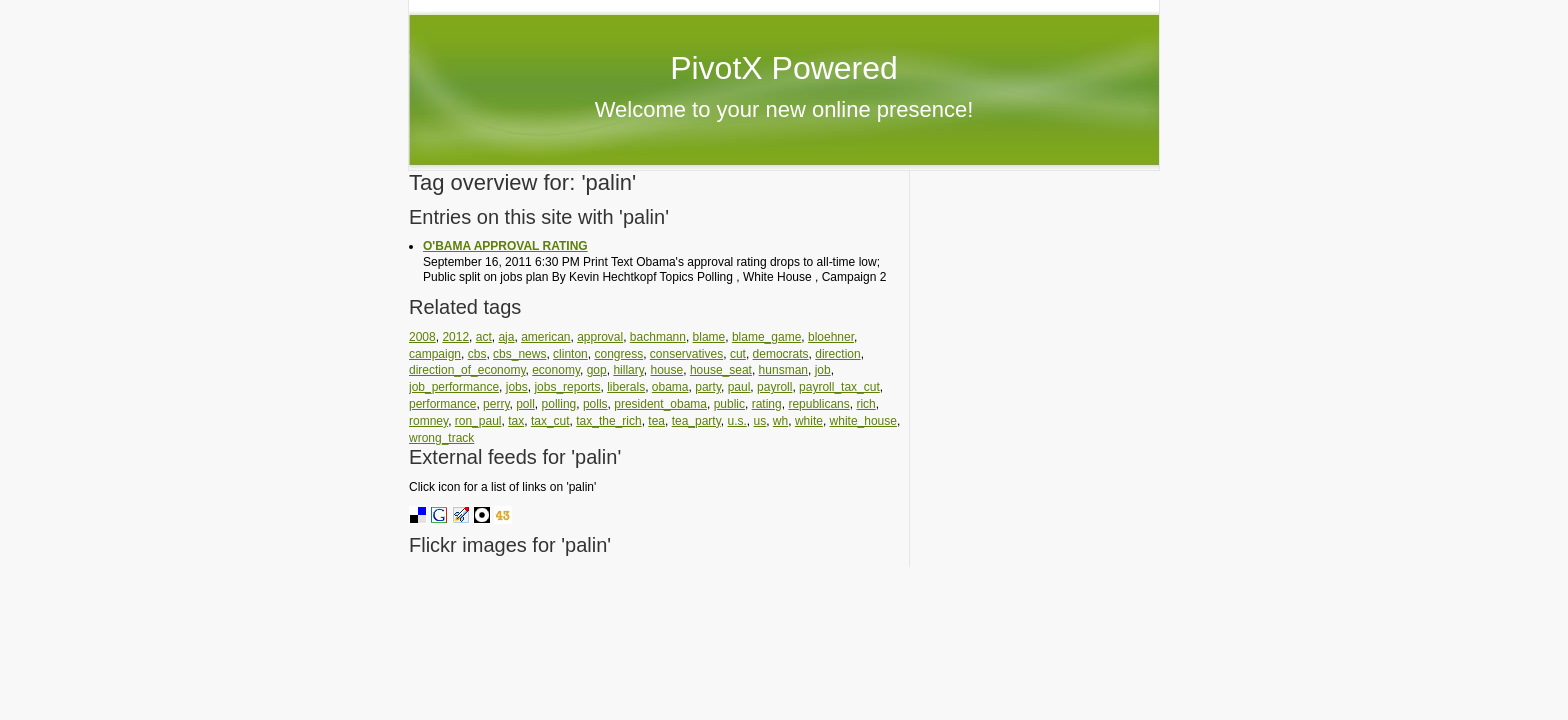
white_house (863, 421)
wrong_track (441, 438)
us (760, 421)
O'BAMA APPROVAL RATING (505, 246)
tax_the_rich (608, 421)
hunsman (783, 370)
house (667, 370)
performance (442, 404)
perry (496, 404)
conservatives (686, 354)
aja (506, 337)
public (729, 404)
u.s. (736, 421)
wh (780, 421)
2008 (422, 337)
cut (738, 354)
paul (739, 387)
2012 (455, 337)
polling (559, 404)
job (823, 370)
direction (837, 354)
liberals (626, 387)
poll (525, 404)
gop (597, 370)
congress (618, 354)
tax (516, 421)
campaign (435, 354)
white (809, 421)
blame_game (766, 337)
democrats (781, 354)
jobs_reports (567, 387)
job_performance (454, 387)
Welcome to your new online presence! (784, 109)
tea (656, 421)
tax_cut (550, 421)
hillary (628, 370)
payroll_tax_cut (839, 387)
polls (595, 404)
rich (865, 404)
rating (767, 404)
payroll (774, 387)
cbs (477, 354)
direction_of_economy (467, 370)
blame (709, 337)
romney (428, 421)
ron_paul (478, 421)
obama (670, 387)
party (708, 387)
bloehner (831, 337)
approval (600, 337)
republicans (818, 404)
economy (556, 370)
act (484, 337)
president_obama (660, 404)
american (545, 337)
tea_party (696, 421)
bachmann (658, 337)
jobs (517, 387)
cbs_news (519, 354)
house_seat (721, 370)
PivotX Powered (784, 68)
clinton (570, 354)
